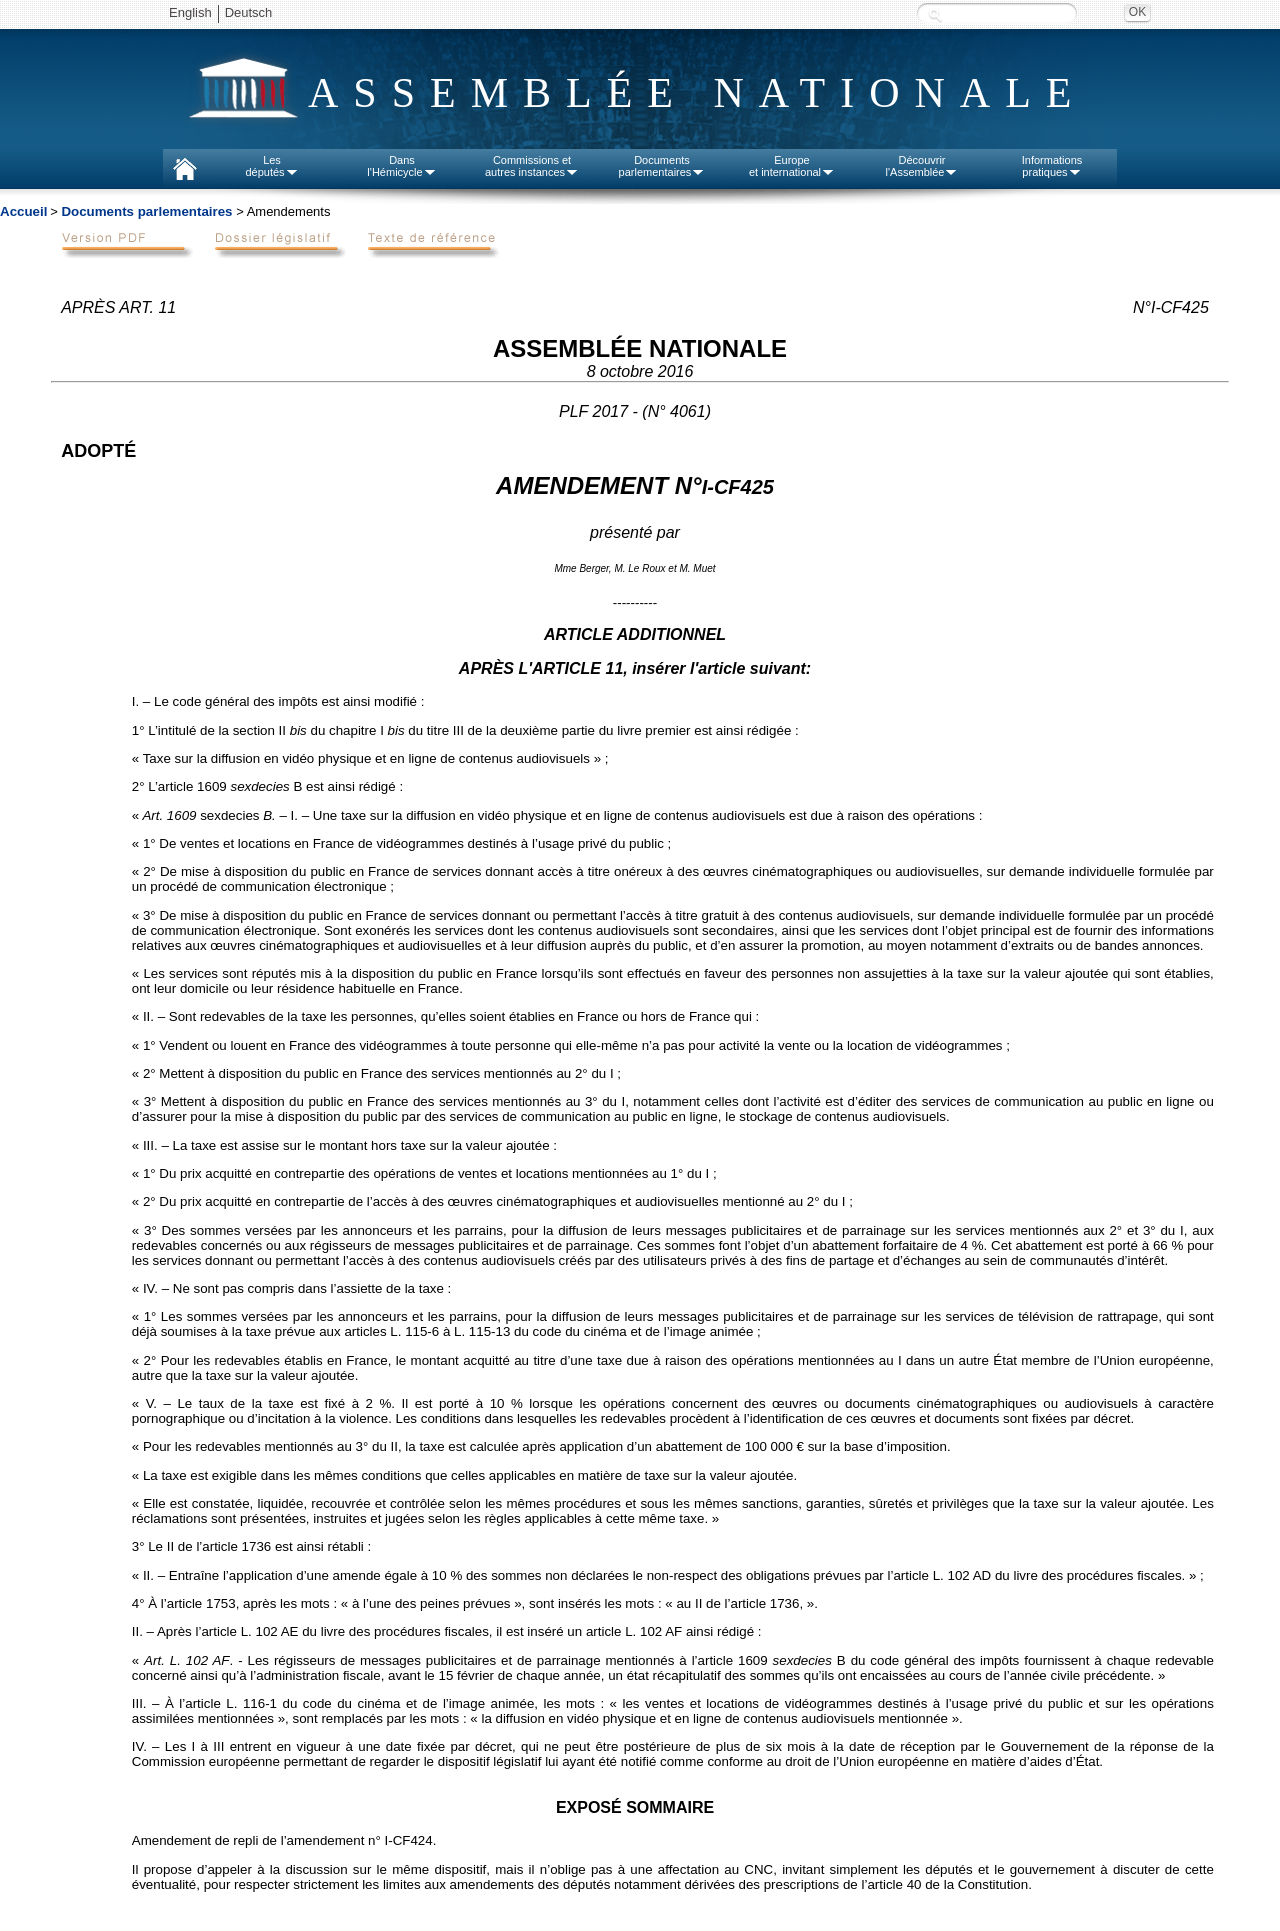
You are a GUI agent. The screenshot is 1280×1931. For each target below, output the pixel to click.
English (190, 12)
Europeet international (792, 166)
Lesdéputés (271, 166)
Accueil (23, 211)
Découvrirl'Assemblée (922, 166)
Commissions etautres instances (532, 166)
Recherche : (935, 14)
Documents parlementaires (146, 211)
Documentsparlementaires (662, 166)
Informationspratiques (1052, 166)
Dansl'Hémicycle (401, 166)
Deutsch (249, 12)
